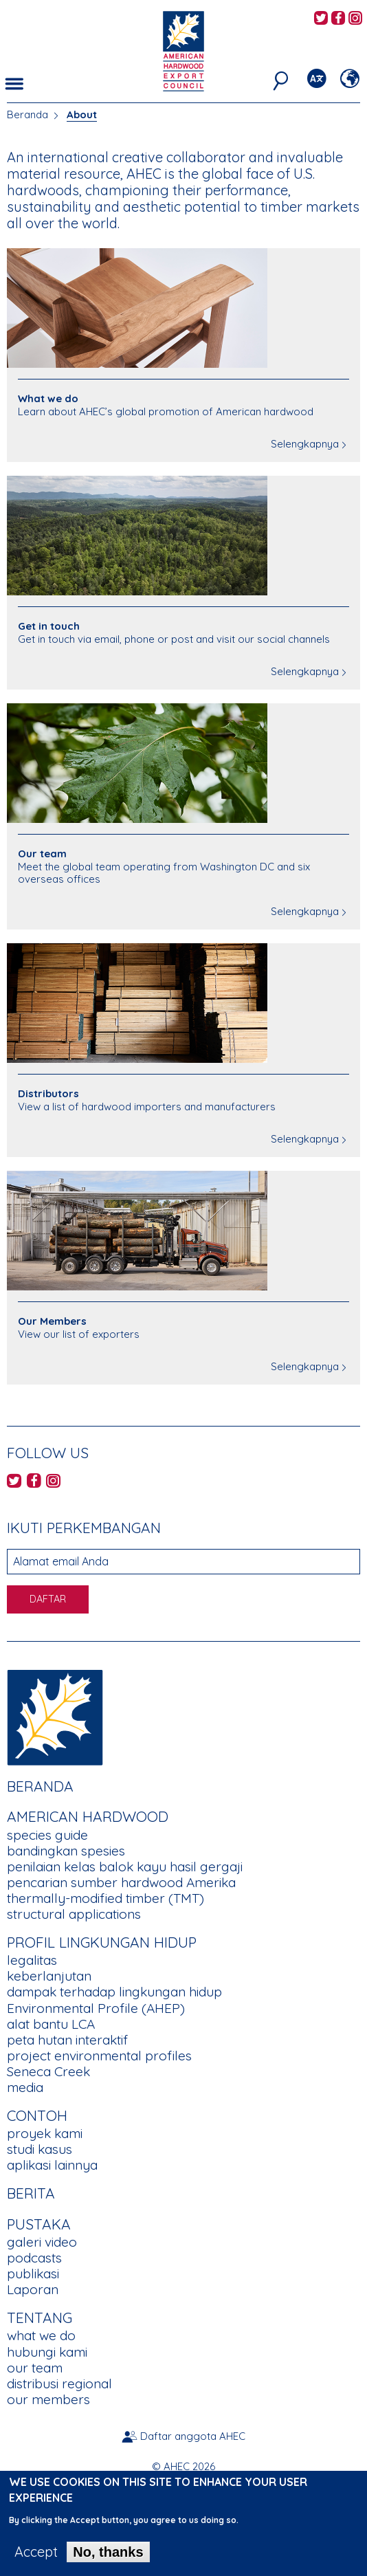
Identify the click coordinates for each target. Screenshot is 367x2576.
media (25, 2087)
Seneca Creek (48, 2071)
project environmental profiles (99, 2055)
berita (31, 2193)
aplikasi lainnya (52, 2165)
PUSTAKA (39, 2224)
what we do (41, 2335)
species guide (47, 1835)
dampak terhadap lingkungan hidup (114, 1991)
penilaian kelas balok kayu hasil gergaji (125, 1866)
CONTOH (37, 2115)
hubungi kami (47, 2352)
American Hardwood (87, 1816)
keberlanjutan (49, 1976)
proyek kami (44, 2133)
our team (35, 2367)
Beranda (27, 114)
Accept (36, 2561)
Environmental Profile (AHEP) (96, 2008)
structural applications (74, 1914)
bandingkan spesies (66, 1850)
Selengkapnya (305, 443)
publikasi (33, 2273)
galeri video (42, 2242)
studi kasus (39, 2149)
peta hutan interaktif (67, 2040)
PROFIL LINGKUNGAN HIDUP (102, 1942)
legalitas (32, 1960)
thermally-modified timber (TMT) (105, 1898)
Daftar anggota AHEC (192, 2436)
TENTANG (39, 2317)
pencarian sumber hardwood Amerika (121, 1882)
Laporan (32, 2289)
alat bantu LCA (51, 2024)
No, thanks (108, 2560)
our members (48, 2399)
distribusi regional (59, 2383)
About (82, 114)
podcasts (34, 2257)
